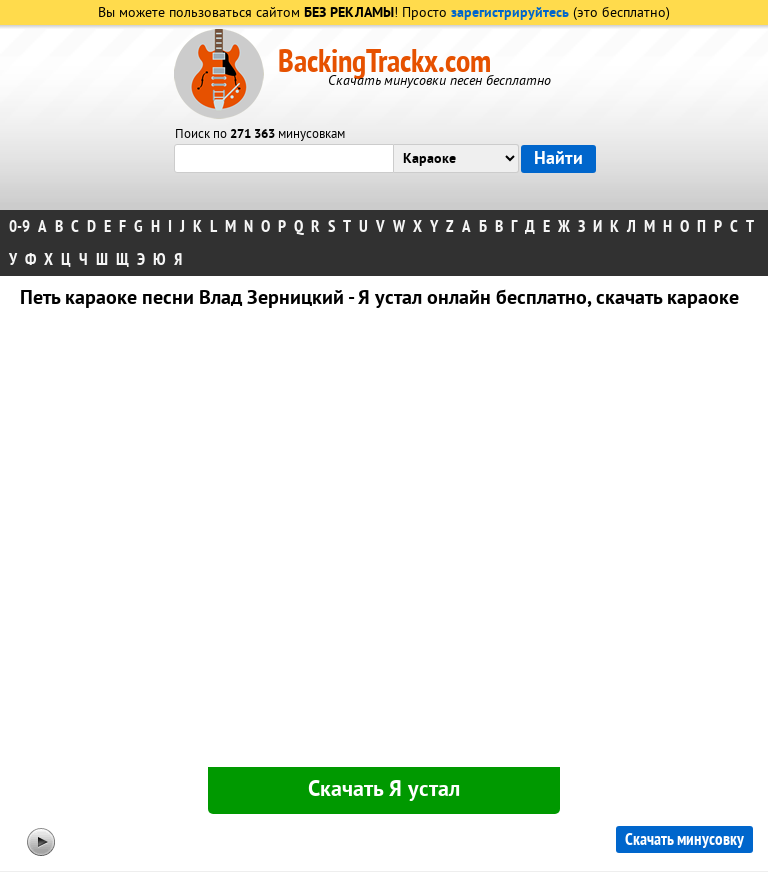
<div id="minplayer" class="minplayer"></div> (384, 542)
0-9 (19, 226)
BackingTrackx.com (384, 62)
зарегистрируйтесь (510, 13)
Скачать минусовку (684, 839)
